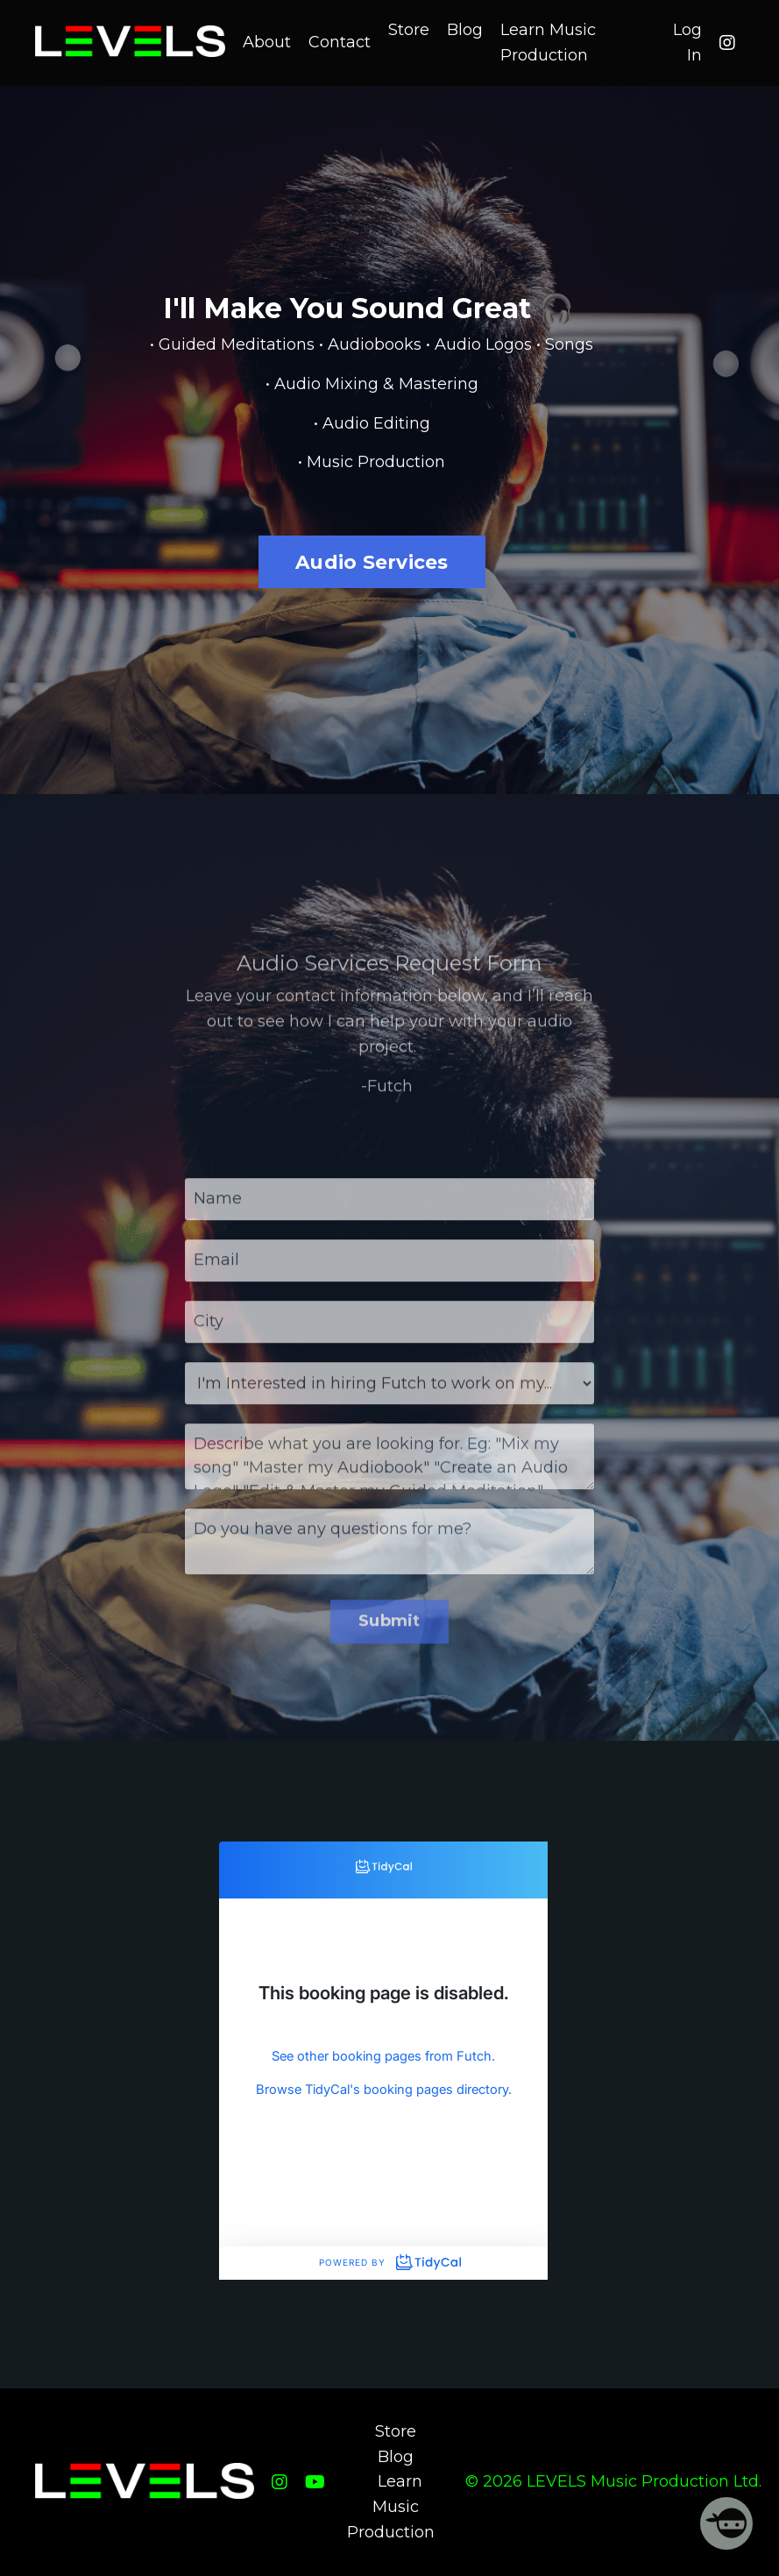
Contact (339, 42)
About (267, 42)
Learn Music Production (548, 42)
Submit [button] (389, 1643)
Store (408, 29)
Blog (465, 29)
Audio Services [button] (372, 561)
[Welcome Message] (726, 2523)
